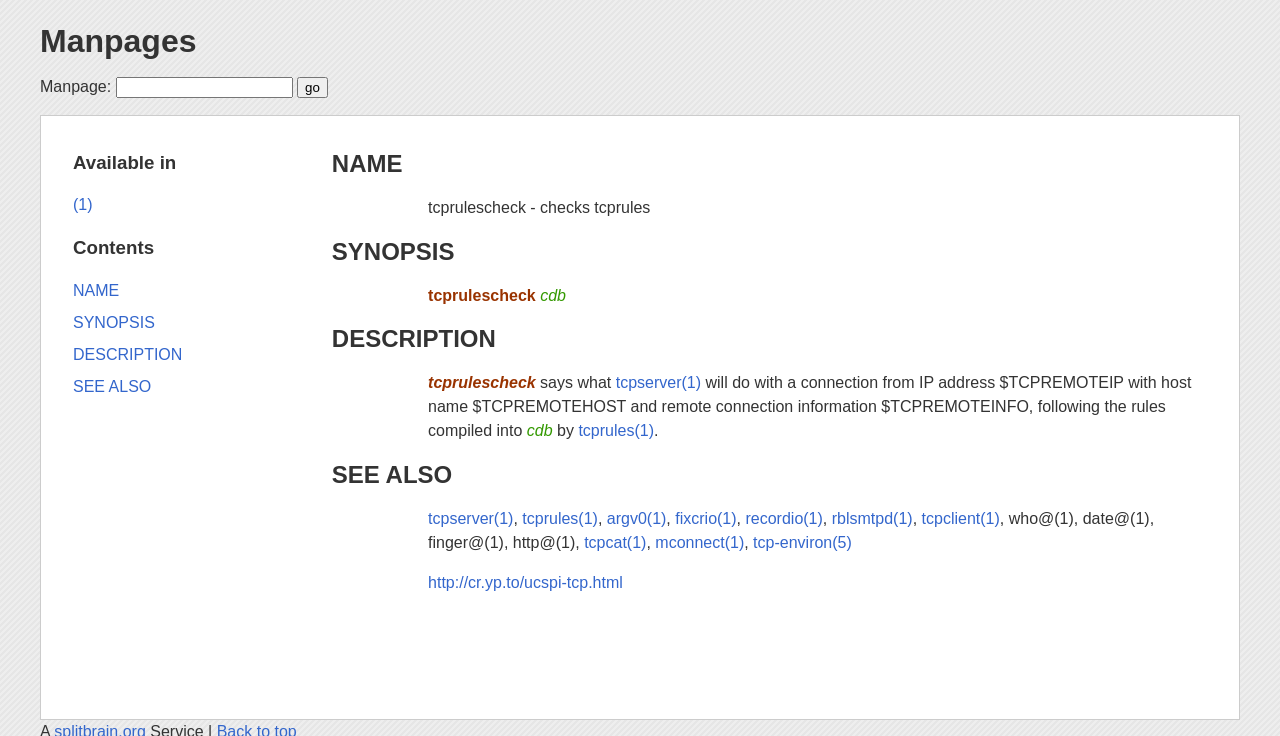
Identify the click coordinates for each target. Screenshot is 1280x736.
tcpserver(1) (658, 382)
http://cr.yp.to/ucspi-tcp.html (525, 582)
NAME (367, 163)
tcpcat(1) (615, 542)
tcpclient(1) (961, 518)
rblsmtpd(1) (872, 518)
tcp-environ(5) (802, 542)
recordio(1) (783, 518)
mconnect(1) (699, 542)
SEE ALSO (392, 474)
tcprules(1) (616, 430)
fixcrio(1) (705, 518)
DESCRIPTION (414, 338)
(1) (83, 204)
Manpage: (75, 86)
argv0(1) (637, 518)
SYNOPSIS (393, 251)
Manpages (118, 41)
